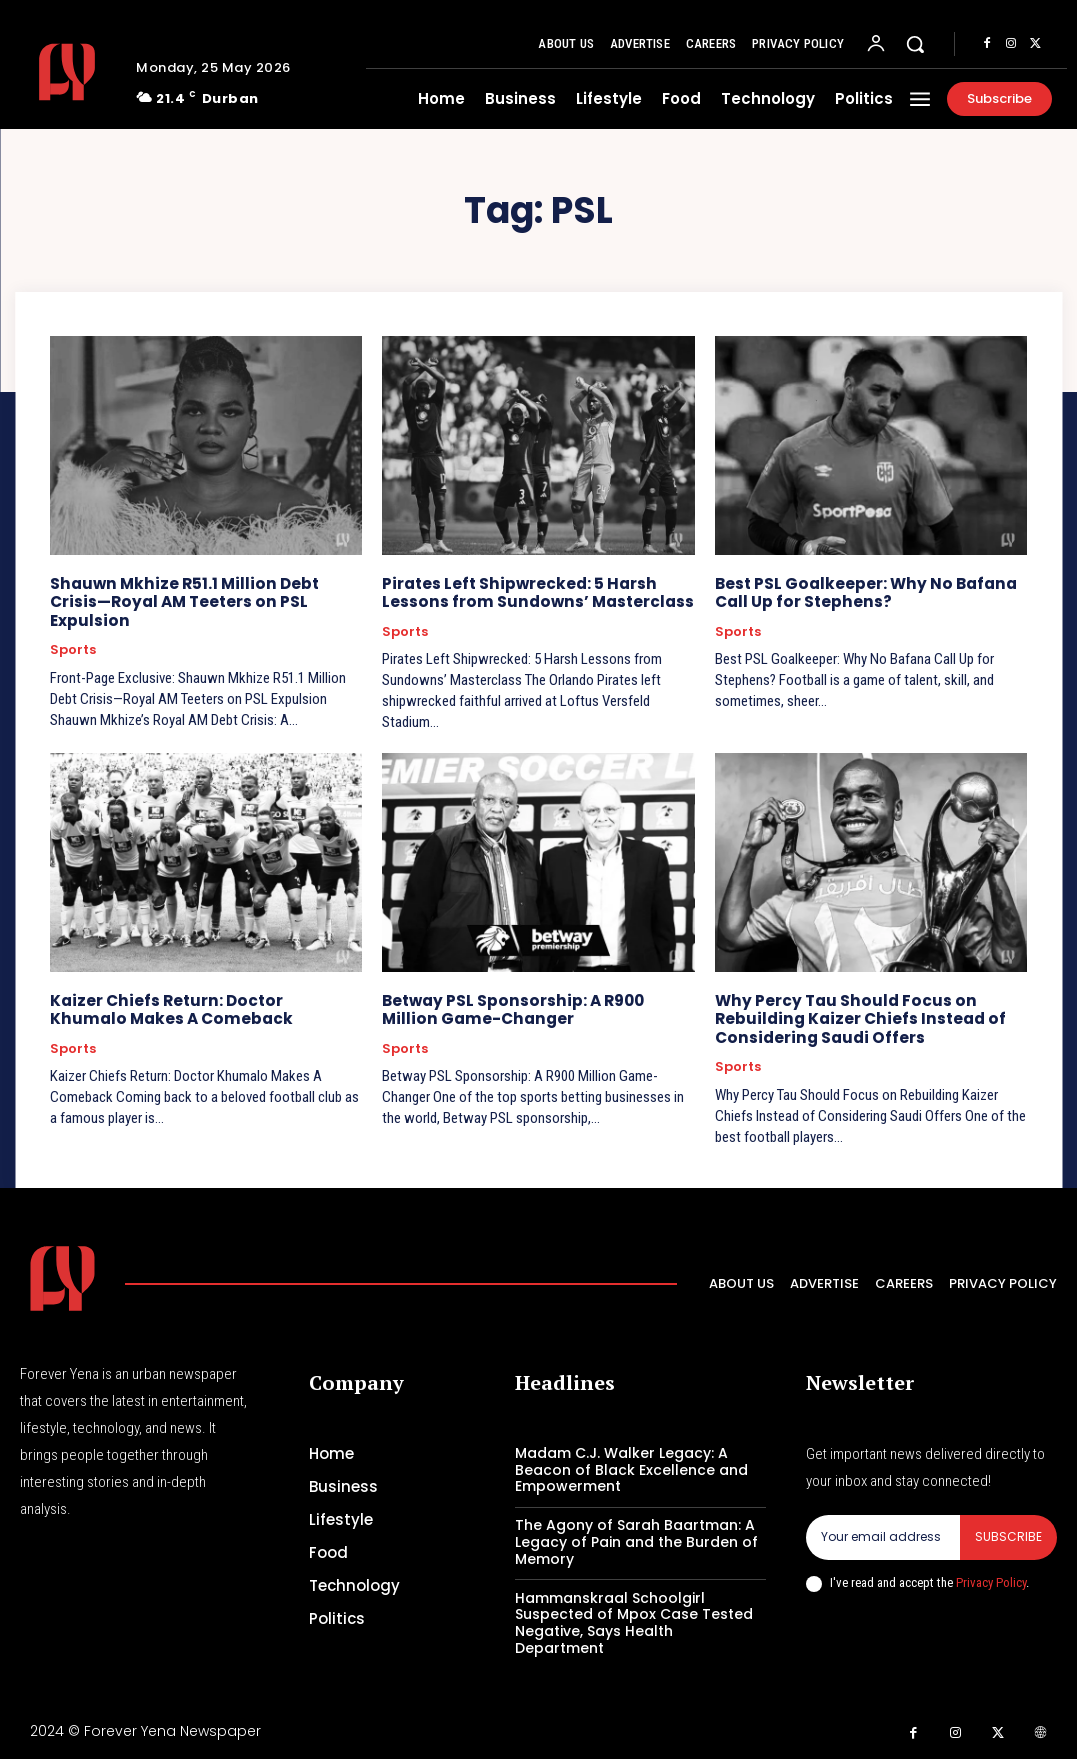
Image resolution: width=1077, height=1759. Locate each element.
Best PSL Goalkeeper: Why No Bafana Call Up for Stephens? (863, 592)
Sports (73, 631)
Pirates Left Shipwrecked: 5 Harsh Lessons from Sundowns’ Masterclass (534, 592)
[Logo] (70, 72)
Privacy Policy (991, 1579)
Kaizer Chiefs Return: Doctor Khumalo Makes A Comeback (201, 1008)
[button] (915, 44)
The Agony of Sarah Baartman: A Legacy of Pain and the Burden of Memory (636, 1540)
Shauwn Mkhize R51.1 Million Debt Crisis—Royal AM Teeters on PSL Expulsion (203, 592)
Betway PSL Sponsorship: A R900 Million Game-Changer (537, 1008)
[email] (883, 1535)
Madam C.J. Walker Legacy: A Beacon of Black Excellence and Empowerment (631, 1468)
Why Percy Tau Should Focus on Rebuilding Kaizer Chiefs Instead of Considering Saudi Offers (856, 1017)
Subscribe (1008, 1534)
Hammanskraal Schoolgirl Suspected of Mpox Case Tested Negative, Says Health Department (634, 1620)
